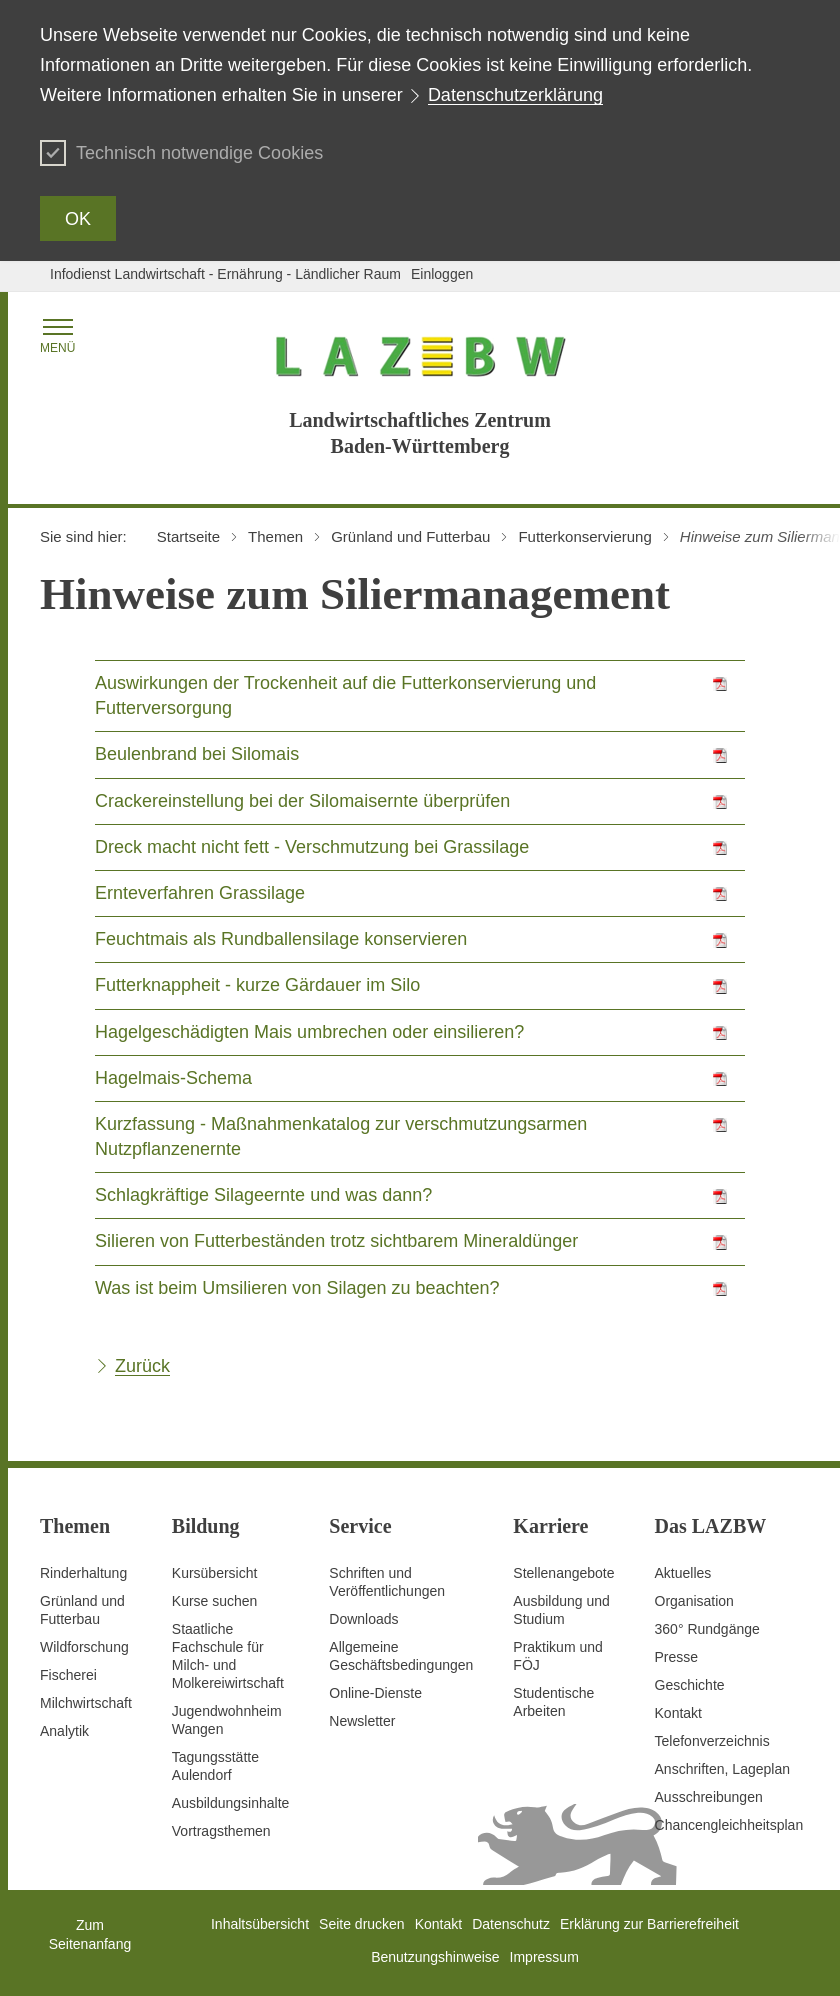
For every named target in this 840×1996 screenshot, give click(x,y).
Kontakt (678, 1713)
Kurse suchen (215, 1601)
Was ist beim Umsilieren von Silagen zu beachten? (297, 1288)
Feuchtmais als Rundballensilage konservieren (281, 939)
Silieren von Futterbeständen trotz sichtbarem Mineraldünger (336, 1241)
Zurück (142, 1366)
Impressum (544, 1957)
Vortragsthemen (221, 1831)
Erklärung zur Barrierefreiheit (649, 1924)
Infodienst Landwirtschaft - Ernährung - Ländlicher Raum (225, 274)
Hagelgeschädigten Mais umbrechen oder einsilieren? (309, 1032)
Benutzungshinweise (435, 1957)
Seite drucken (362, 1924)
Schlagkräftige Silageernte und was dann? (263, 1195)
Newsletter (362, 1721)
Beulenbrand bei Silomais (197, 754)
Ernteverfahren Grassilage (200, 893)
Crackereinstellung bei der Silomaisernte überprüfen (302, 801)
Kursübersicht (215, 1573)
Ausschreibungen (709, 1797)
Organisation (694, 1601)
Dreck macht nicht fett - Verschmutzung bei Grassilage (312, 847)
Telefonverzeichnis (712, 1741)
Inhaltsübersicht (260, 1924)
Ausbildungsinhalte (231, 1803)
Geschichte (690, 1685)
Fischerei (68, 1675)
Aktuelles (683, 1573)
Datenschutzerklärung (515, 95)
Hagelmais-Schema (173, 1078)
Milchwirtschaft (86, 1703)
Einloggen (442, 274)
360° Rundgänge (707, 1629)
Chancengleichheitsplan (729, 1825)
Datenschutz (511, 1924)
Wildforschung (84, 1647)
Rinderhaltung (83, 1573)
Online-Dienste (375, 1693)
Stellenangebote (563, 1573)
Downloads (363, 1619)
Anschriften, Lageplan (722, 1769)
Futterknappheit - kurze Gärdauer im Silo (257, 985)
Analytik (64, 1731)
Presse (677, 1657)
